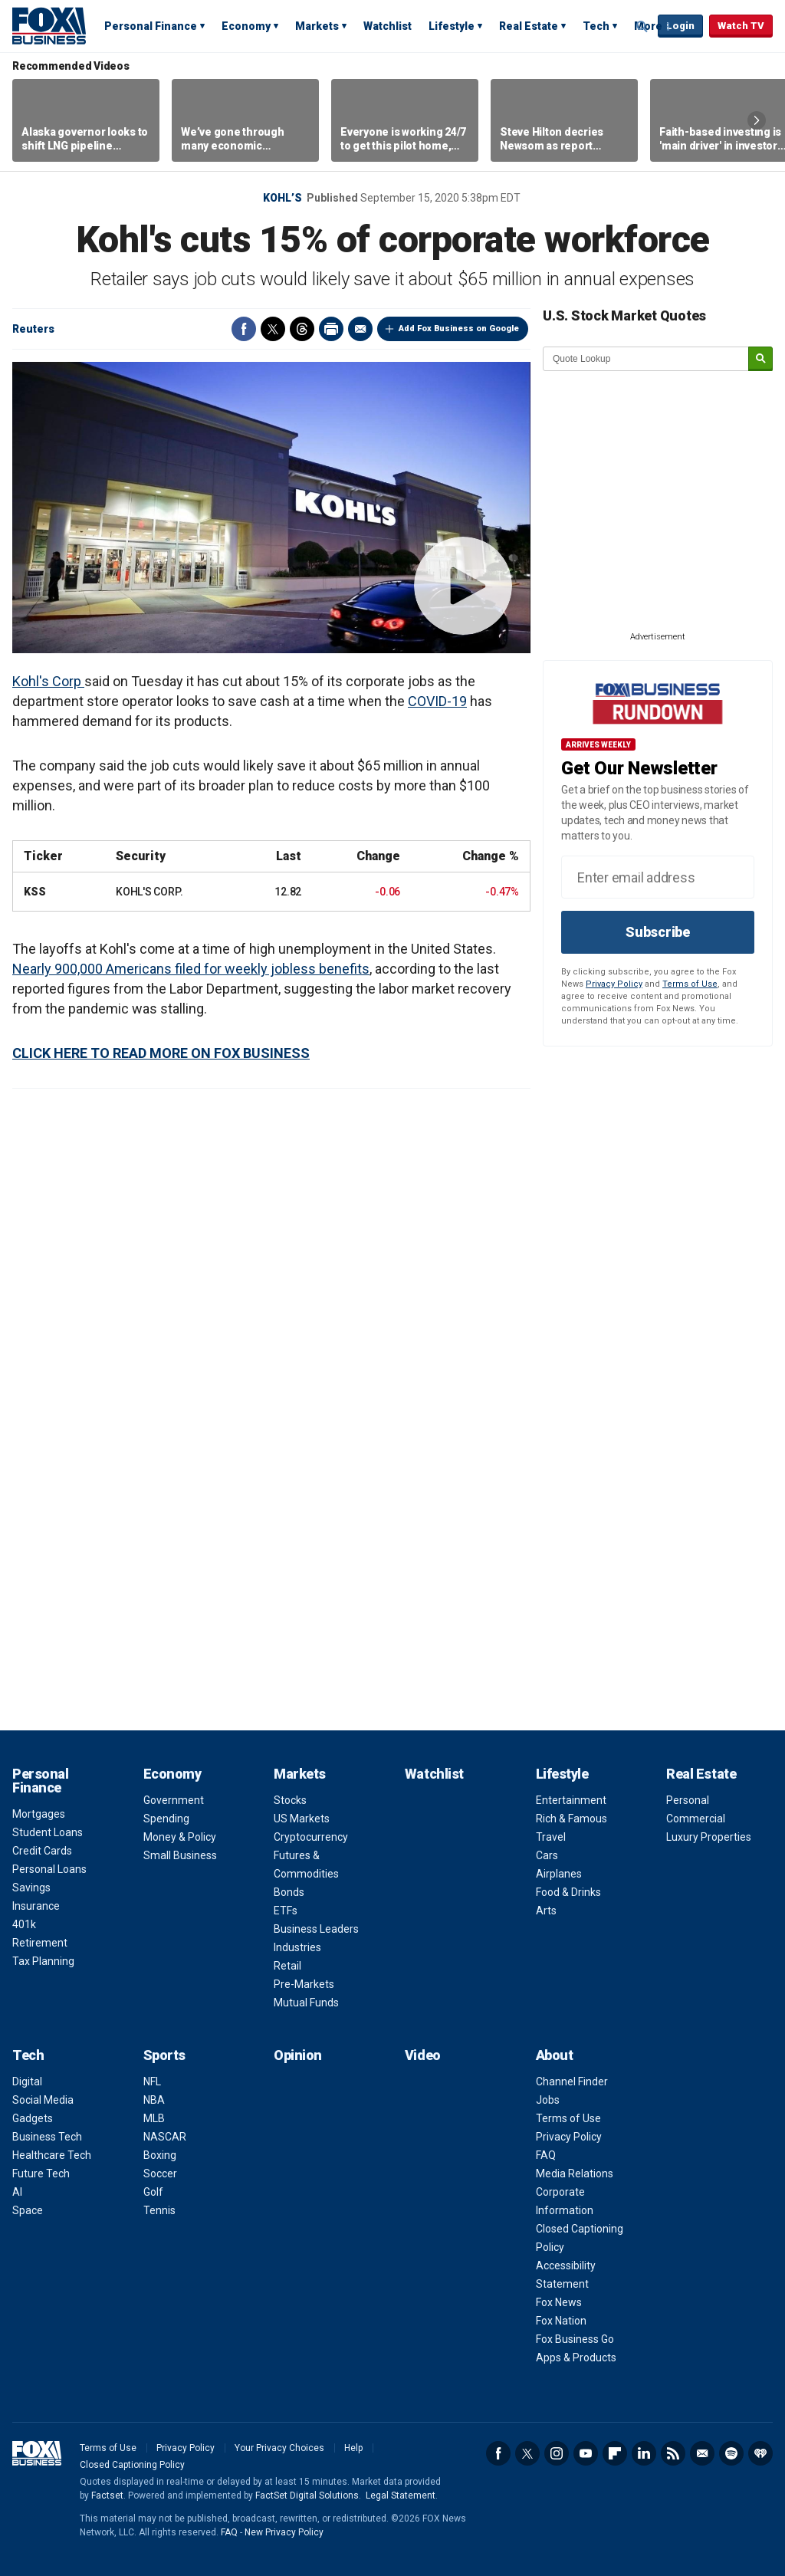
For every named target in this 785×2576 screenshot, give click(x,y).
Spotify (731, 2453)
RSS (673, 2453)
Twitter (273, 329)
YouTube (585, 2453)
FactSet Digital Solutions (307, 2495)
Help (353, 2448)
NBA (154, 2100)
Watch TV (741, 25)
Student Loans (47, 1832)
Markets (317, 26)
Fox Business (49, 25)
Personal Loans (49, 1869)
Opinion (298, 2055)
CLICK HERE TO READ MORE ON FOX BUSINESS (161, 1053)
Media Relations (574, 2173)
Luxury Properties (708, 1837)
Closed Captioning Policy (132, 2464)
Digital (27, 2081)
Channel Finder (572, 2081)
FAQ (546, 2155)
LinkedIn (644, 2453)
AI (17, 2192)
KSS (34, 892)
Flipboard (615, 2453)
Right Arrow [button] (756, 120)
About (554, 2055)
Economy (246, 26)
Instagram (556, 2453)
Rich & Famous (571, 1818)
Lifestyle (452, 26)
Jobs (548, 2100)
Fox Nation (561, 2321)
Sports (164, 2055)
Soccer (160, 2173)
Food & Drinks (568, 1892)
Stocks (290, 1800)
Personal (687, 1800)
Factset (107, 2495)
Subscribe (658, 932)
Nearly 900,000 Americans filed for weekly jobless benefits (191, 969)
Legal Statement (400, 2495)
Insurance (36, 1906)
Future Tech (41, 2173)
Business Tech (47, 2137)
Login (680, 25)
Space (27, 2210)
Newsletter (702, 2453)
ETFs (285, 1910)
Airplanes (559, 1874)
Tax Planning (43, 1961)
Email (360, 329)
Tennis (159, 2210)
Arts (546, 1910)
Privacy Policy (614, 984)
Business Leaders (316, 1929)
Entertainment (571, 1800)
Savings (31, 1887)
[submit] (760, 359)
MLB (154, 2118)
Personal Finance (150, 26)
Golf (153, 2192)
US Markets (302, 1818)
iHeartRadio (760, 2453)
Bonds (289, 1892)
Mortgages (38, 1814)
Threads (302, 329)
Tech (596, 26)
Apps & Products (576, 2357)
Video (423, 2055)
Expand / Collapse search (642, 27)
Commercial (695, 1818)
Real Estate (528, 26)
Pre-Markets (304, 1984)
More (648, 26)
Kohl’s (282, 198)
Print (331, 329)
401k (24, 1924)
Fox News (559, 2302)
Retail (287, 1966)
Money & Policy (179, 1837)
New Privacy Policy (284, 2532)
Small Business (180, 1855)
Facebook (244, 329)
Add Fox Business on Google (459, 329)
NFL (152, 2081)
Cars (547, 1855)
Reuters (33, 329)
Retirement (39, 1943)
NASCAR (164, 2137)
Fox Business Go (575, 2339)
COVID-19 (437, 701)
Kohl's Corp (48, 681)
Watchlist (387, 26)
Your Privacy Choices (279, 2448)
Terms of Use (690, 984)
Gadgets (32, 2118)
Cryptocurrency (311, 1837)
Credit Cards (42, 1851)
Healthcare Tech (51, 2155)
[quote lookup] (646, 359)
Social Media (43, 2100)
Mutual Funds (306, 2002)
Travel (551, 1837)
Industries (297, 1947)
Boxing (159, 2155)
